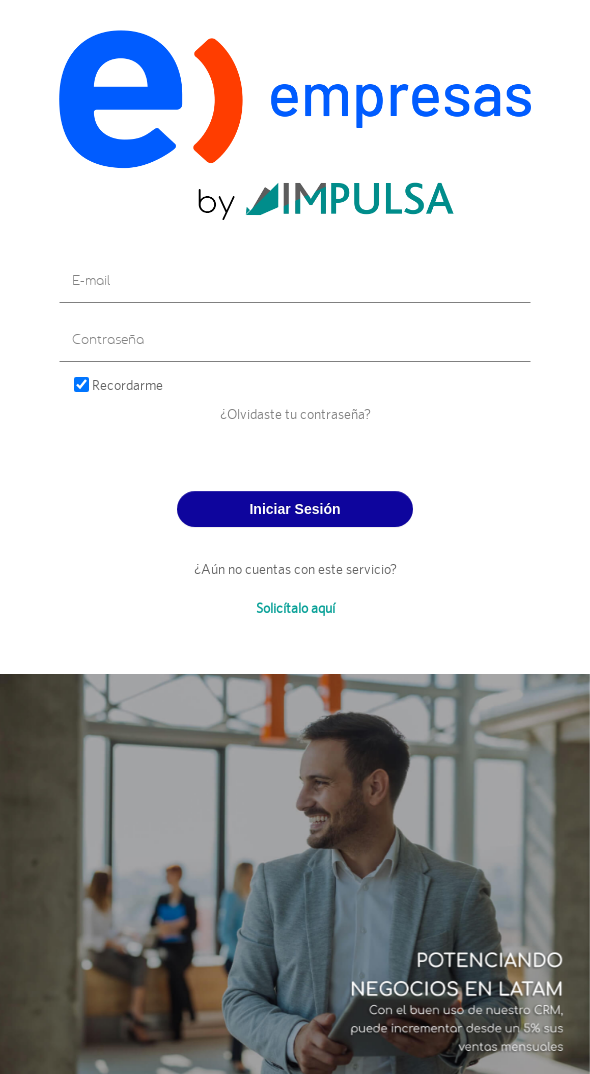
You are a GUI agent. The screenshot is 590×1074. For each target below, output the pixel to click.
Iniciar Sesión (294, 509)
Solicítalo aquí (295, 608)
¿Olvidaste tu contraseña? (295, 413)
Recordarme (127, 385)
